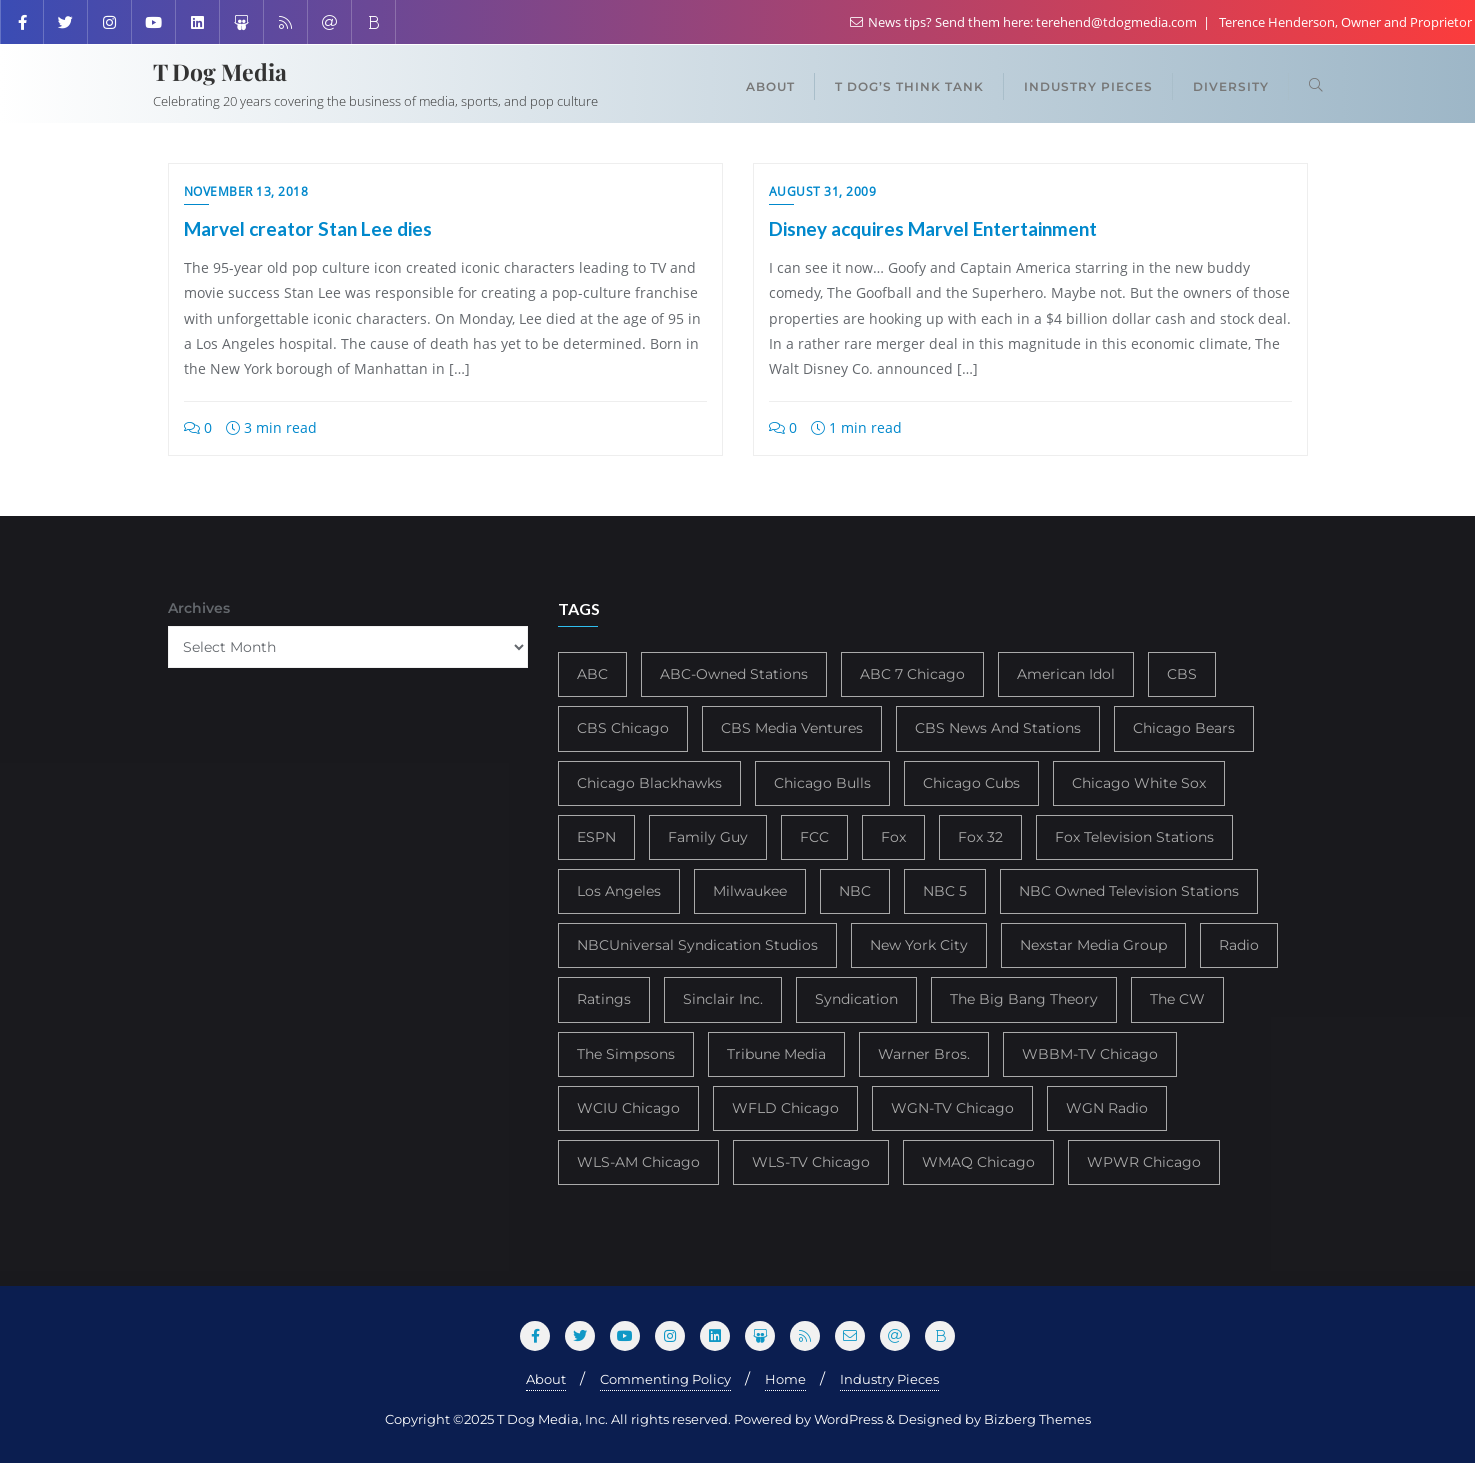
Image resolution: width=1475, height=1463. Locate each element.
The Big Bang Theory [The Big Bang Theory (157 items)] (1024, 999)
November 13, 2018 (246, 191)
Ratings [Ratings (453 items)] (604, 999)
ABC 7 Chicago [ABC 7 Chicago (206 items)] (912, 674)
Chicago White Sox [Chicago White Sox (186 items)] (1139, 783)
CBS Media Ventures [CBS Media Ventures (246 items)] (792, 728)
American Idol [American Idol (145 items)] (1066, 674)
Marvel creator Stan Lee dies (308, 228)
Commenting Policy (665, 1379)
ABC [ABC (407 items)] (592, 674)
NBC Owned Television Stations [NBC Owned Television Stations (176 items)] (1129, 891)
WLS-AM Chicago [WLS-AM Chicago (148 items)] (638, 1162)
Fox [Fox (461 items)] (893, 837)
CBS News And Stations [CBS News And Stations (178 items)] (998, 728)
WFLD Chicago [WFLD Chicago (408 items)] (785, 1108)
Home (785, 1379)
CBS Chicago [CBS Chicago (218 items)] (623, 728)
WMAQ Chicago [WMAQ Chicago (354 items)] (978, 1162)
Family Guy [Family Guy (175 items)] (708, 837)
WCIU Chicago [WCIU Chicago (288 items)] (628, 1108)
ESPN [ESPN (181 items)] (596, 837)
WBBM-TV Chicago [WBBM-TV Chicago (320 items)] (1090, 1054)
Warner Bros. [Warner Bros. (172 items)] (924, 1054)
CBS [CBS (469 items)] (1182, 674)
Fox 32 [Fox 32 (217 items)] (980, 837)
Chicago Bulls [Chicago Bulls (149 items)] (822, 783)
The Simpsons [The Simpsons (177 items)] (626, 1054)
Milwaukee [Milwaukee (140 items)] (750, 891)
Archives (199, 608)
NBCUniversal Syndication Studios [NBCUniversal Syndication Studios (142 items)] (697, 945)
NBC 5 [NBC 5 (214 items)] (945, 891)
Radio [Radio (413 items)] (1239, 945)
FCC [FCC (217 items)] (814, 837)
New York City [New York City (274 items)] (919, 945)
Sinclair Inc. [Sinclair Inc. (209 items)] (723, 999)
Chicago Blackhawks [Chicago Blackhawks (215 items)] (649, 783)
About (546, 1379)
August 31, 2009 (823, 191)
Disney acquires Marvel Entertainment (933, 228)
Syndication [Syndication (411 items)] (856, 999)
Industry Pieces (889, 1379)
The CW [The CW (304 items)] (1177, 999)
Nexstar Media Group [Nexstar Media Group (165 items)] (1093, 945)
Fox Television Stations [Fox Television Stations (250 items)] (1134, 837)
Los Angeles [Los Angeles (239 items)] (619, 891)
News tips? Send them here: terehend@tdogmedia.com (1025, 22)
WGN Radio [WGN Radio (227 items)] (1107, 1108)
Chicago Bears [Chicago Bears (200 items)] (1184, 728)
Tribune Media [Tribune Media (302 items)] (776, 1054)
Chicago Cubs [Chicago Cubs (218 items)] (971, 783)
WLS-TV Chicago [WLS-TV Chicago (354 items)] (811, 1162)
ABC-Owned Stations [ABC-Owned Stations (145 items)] (734, 674)
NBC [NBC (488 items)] (855, 891)
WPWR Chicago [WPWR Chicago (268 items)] (1144, 1162)
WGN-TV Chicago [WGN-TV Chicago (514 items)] (952, 1108)
